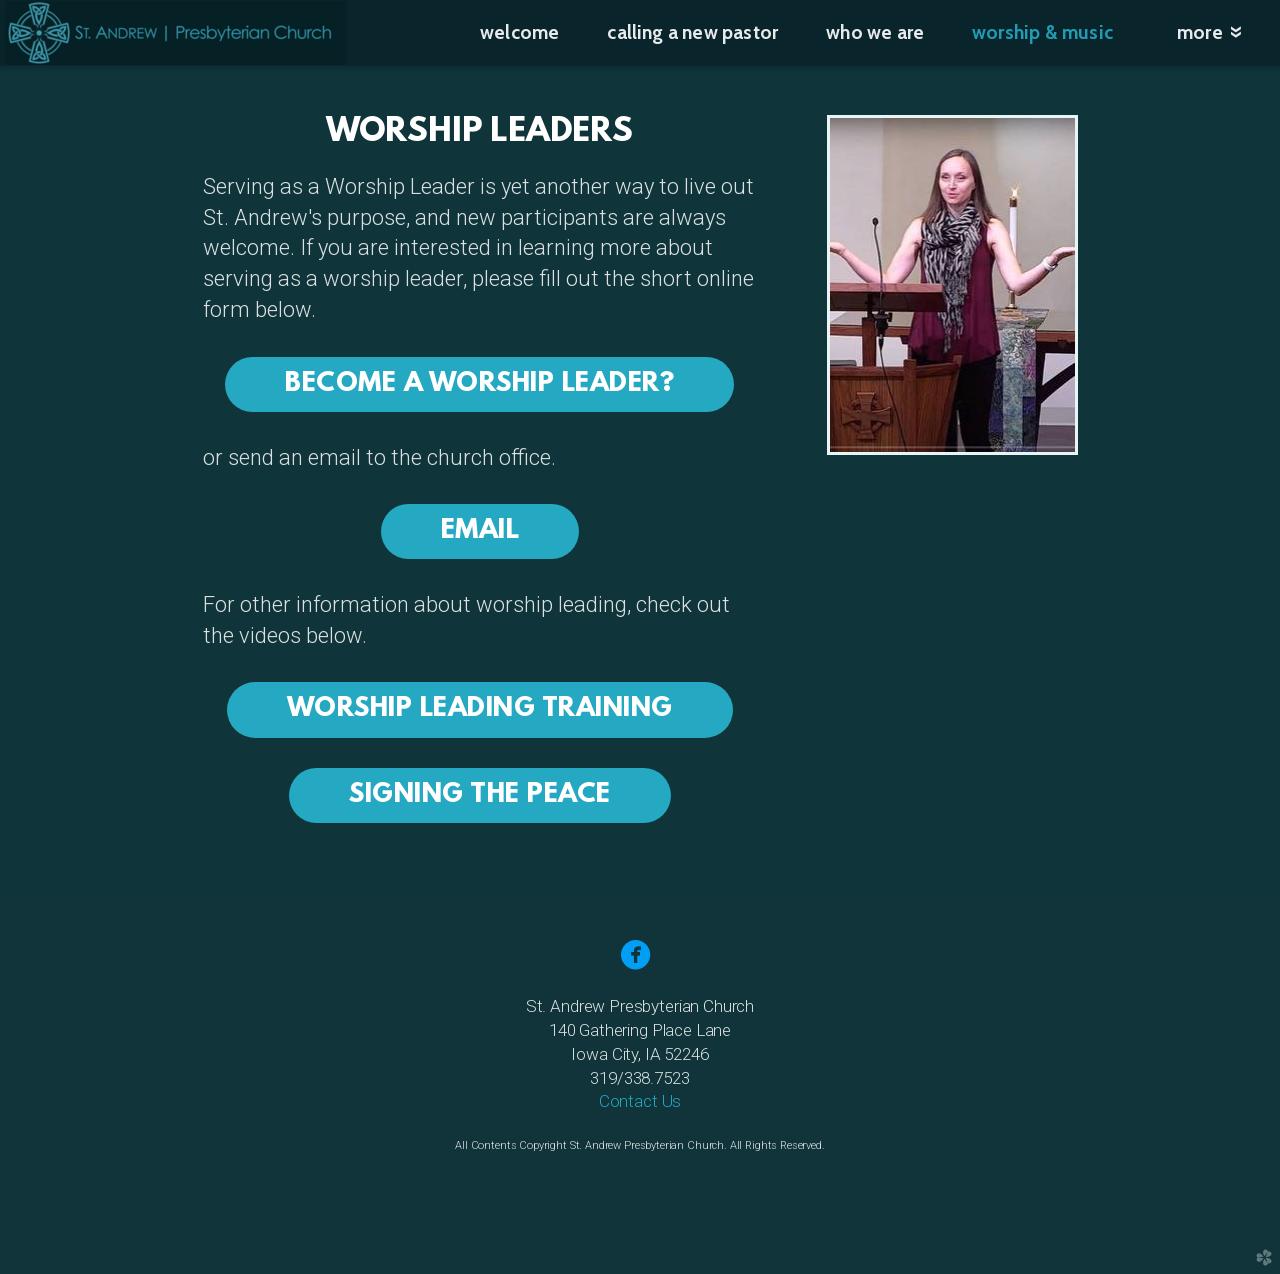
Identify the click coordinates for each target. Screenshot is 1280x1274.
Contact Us (640, 1101)
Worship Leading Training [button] (480, 709)
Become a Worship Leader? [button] (479, 384)
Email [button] (480, 531)
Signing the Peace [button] (479, 795)
